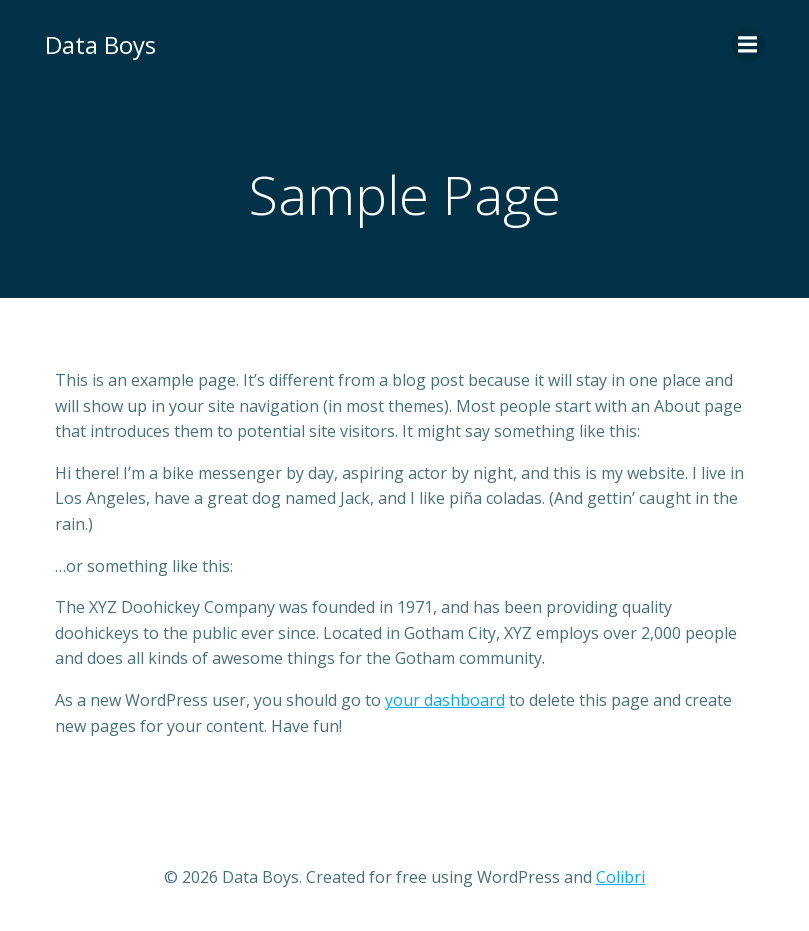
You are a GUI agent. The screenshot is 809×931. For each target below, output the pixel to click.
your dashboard (445, 700)
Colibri (620, 877)
